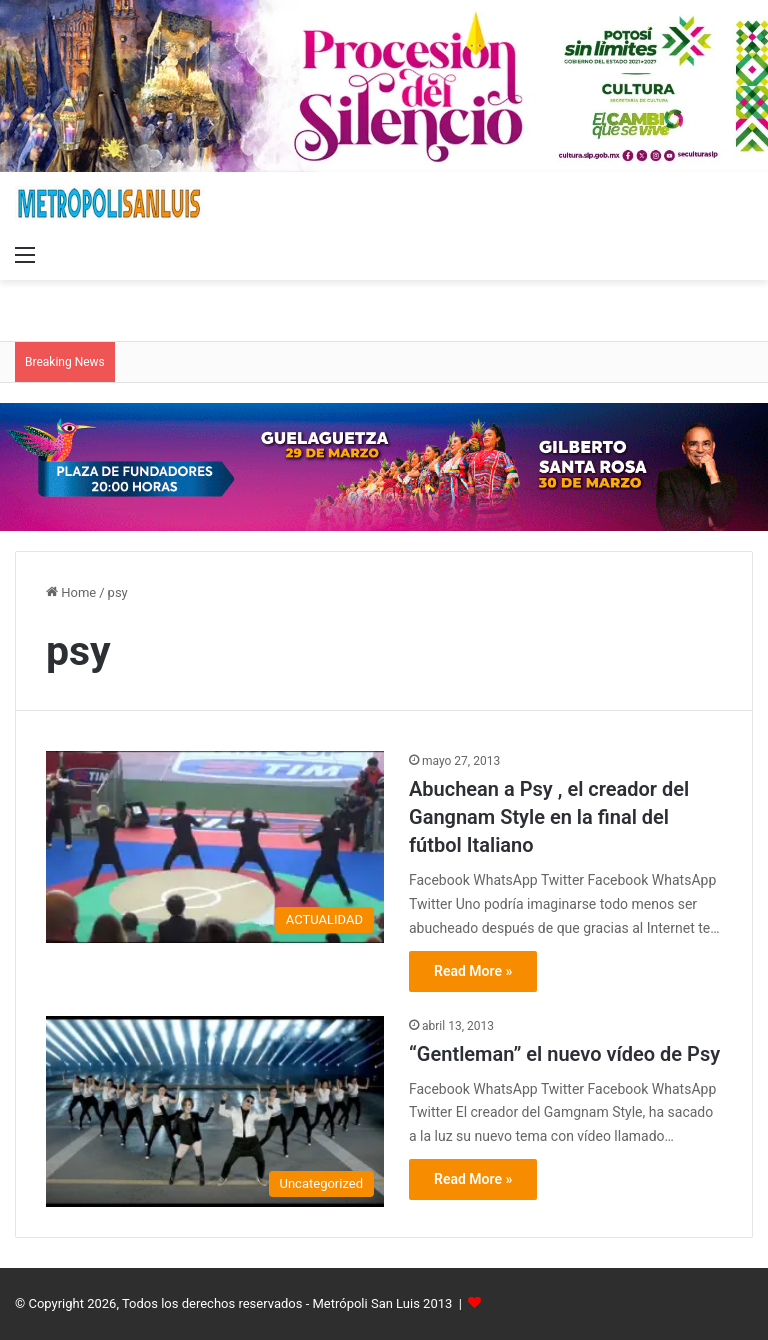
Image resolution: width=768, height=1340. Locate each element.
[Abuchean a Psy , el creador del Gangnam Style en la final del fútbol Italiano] (215, 847)
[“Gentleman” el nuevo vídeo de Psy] (215, 1112)
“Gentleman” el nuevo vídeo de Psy (564, 1054)
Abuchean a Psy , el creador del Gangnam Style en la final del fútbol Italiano (549, 817)
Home (71, 592)
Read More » (473, 971)
